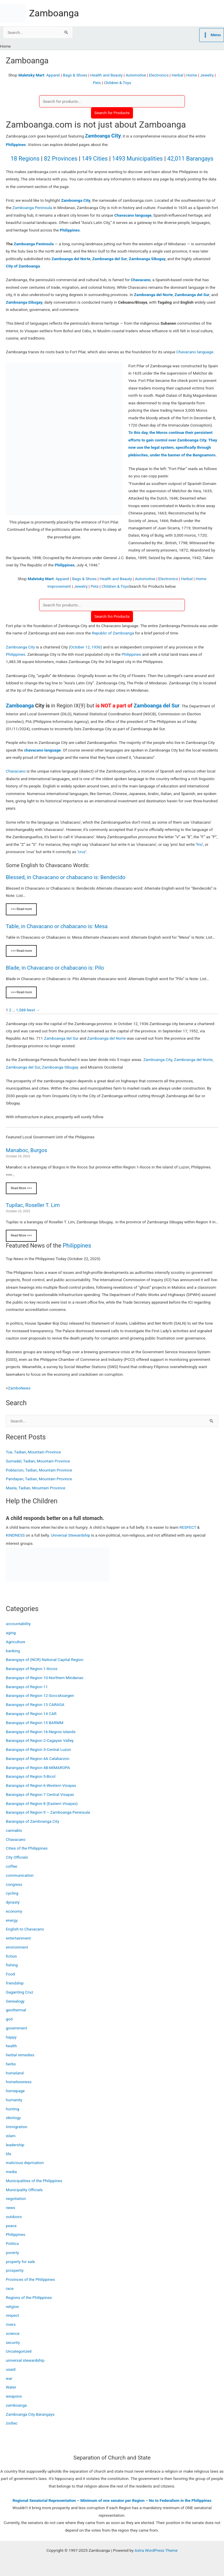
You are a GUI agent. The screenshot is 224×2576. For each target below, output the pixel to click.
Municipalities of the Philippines (34, 2180)
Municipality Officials (24, 2189)
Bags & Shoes (75, 75)
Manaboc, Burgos (26, 1150)
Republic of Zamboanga (113, 633)
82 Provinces (61, 158)
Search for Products (112, 112)
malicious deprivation (25, 2162)
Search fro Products (112, 616)
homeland (15, 2073)
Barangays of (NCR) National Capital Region (44, 1659)
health (11, 2045)
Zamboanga (54, 13)
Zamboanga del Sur (156, 705)
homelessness (19, 2081)
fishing (12, 1965)
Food (10, 1974)
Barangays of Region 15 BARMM (34, 1722)
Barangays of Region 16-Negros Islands (41, 1731)
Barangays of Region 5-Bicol (30, 1776)
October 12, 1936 (85, 647)
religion (12, 2306)
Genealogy (15, 2001)
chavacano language (42, 750)
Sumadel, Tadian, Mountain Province (38, 1461)
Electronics (159, 75)
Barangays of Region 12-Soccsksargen (40, 1695)
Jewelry (207, 75)
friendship (15, 1983)
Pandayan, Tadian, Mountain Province (39, 1478)
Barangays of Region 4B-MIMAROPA (38, 1767)
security (13, 2342)
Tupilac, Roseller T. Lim (33, 1205)
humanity (14, 2099)
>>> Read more (21, 909)
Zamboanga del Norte (106, 1038)
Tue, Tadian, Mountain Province (33, 1452)
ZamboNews (19, 1388)
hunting (12, 2109)
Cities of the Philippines (27, 1848)
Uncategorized (19, 2351)
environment (17, 1947)
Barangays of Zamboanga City (32, 1821)
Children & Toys (117, 82)
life (8, 2153)
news (10, 2207)
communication (20, 1875)
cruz (81, 851)
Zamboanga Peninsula (32, 207)
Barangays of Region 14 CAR (31, 1713)
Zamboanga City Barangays (30, 2414)
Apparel (53, 75)
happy (11, 2037)
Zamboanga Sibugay (60, 1067)
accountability (18, 1623)
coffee (11, 1866)
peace (11, 2225)
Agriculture (15, 1641)
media (11, 2171)
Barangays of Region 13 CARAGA (35, 1704)
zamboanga (16, 2405)
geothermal (16, 2010)
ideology (13, 2117)
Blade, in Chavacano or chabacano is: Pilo (55, 968)
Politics (12, 2243)
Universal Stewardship (70, 1535)
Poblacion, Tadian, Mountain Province (39, 1470)
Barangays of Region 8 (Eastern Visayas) (42, 1803)
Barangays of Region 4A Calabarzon (37, 1758)
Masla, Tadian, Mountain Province (35, 1488)
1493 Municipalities (137, 158)
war (9, 2378)
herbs (11, 2064)
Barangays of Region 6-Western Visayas (41, 1785)
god (9, 2019)
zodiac (12, 2423)
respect (12, 2315)
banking (13, 1650)
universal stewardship (25, 2360)
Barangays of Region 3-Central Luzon (38, 1749)
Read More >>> (21, 1188)
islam (10, 2135)
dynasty (13, 1902)
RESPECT (187, 1527)
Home (191, 75)
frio (199, 844)
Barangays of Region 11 (27, 1686)
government (16, 2028)
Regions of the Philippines (29, 2297)
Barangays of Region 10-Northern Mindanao (44, 1677)
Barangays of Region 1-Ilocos (31, 1668)
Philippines (16, 144)
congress (14, 1884)
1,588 (21, 1010)
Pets (97, 82)
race (9, 2288)
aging (11, 1632)
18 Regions (24, 158)
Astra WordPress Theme (155, 2550)
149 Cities (95, 158)
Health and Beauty (106, 75)
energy (12, 1920)
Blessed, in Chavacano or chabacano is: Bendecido (65, 877)
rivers (10, 2324)
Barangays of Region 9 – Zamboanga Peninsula (48, 1812)
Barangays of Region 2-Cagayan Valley (40, 1740)
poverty (12, 2252)
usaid (10, 2369)
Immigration (16, 2126)
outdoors (14, 2216)
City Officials (17, 1857)
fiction (11, 1956)
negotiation (16, 2198)
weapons (14, 2396)
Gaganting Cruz (19, 1992)
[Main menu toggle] (211, 35)
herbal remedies (20, 2055)
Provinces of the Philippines (30, 2279)
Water (11, 2387)
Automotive (136, 75)
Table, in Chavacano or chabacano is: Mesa (57, 926)
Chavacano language (194, 351)
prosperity (15, 2270)
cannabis (14, 1830)
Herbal (177, 75)
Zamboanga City (20, 647)
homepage (15, 2090)
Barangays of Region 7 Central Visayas (40, 1794)
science (13, 2333)
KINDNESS (15, 1535)
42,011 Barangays (190, 158)
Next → (33, 1010)
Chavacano (16, 771)
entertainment (18, 1938)
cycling (12, 1893)
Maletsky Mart (31, 75)
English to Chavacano (25, 1929)
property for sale (20, 2261)
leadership (15, 2144)
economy (14, 1911)
